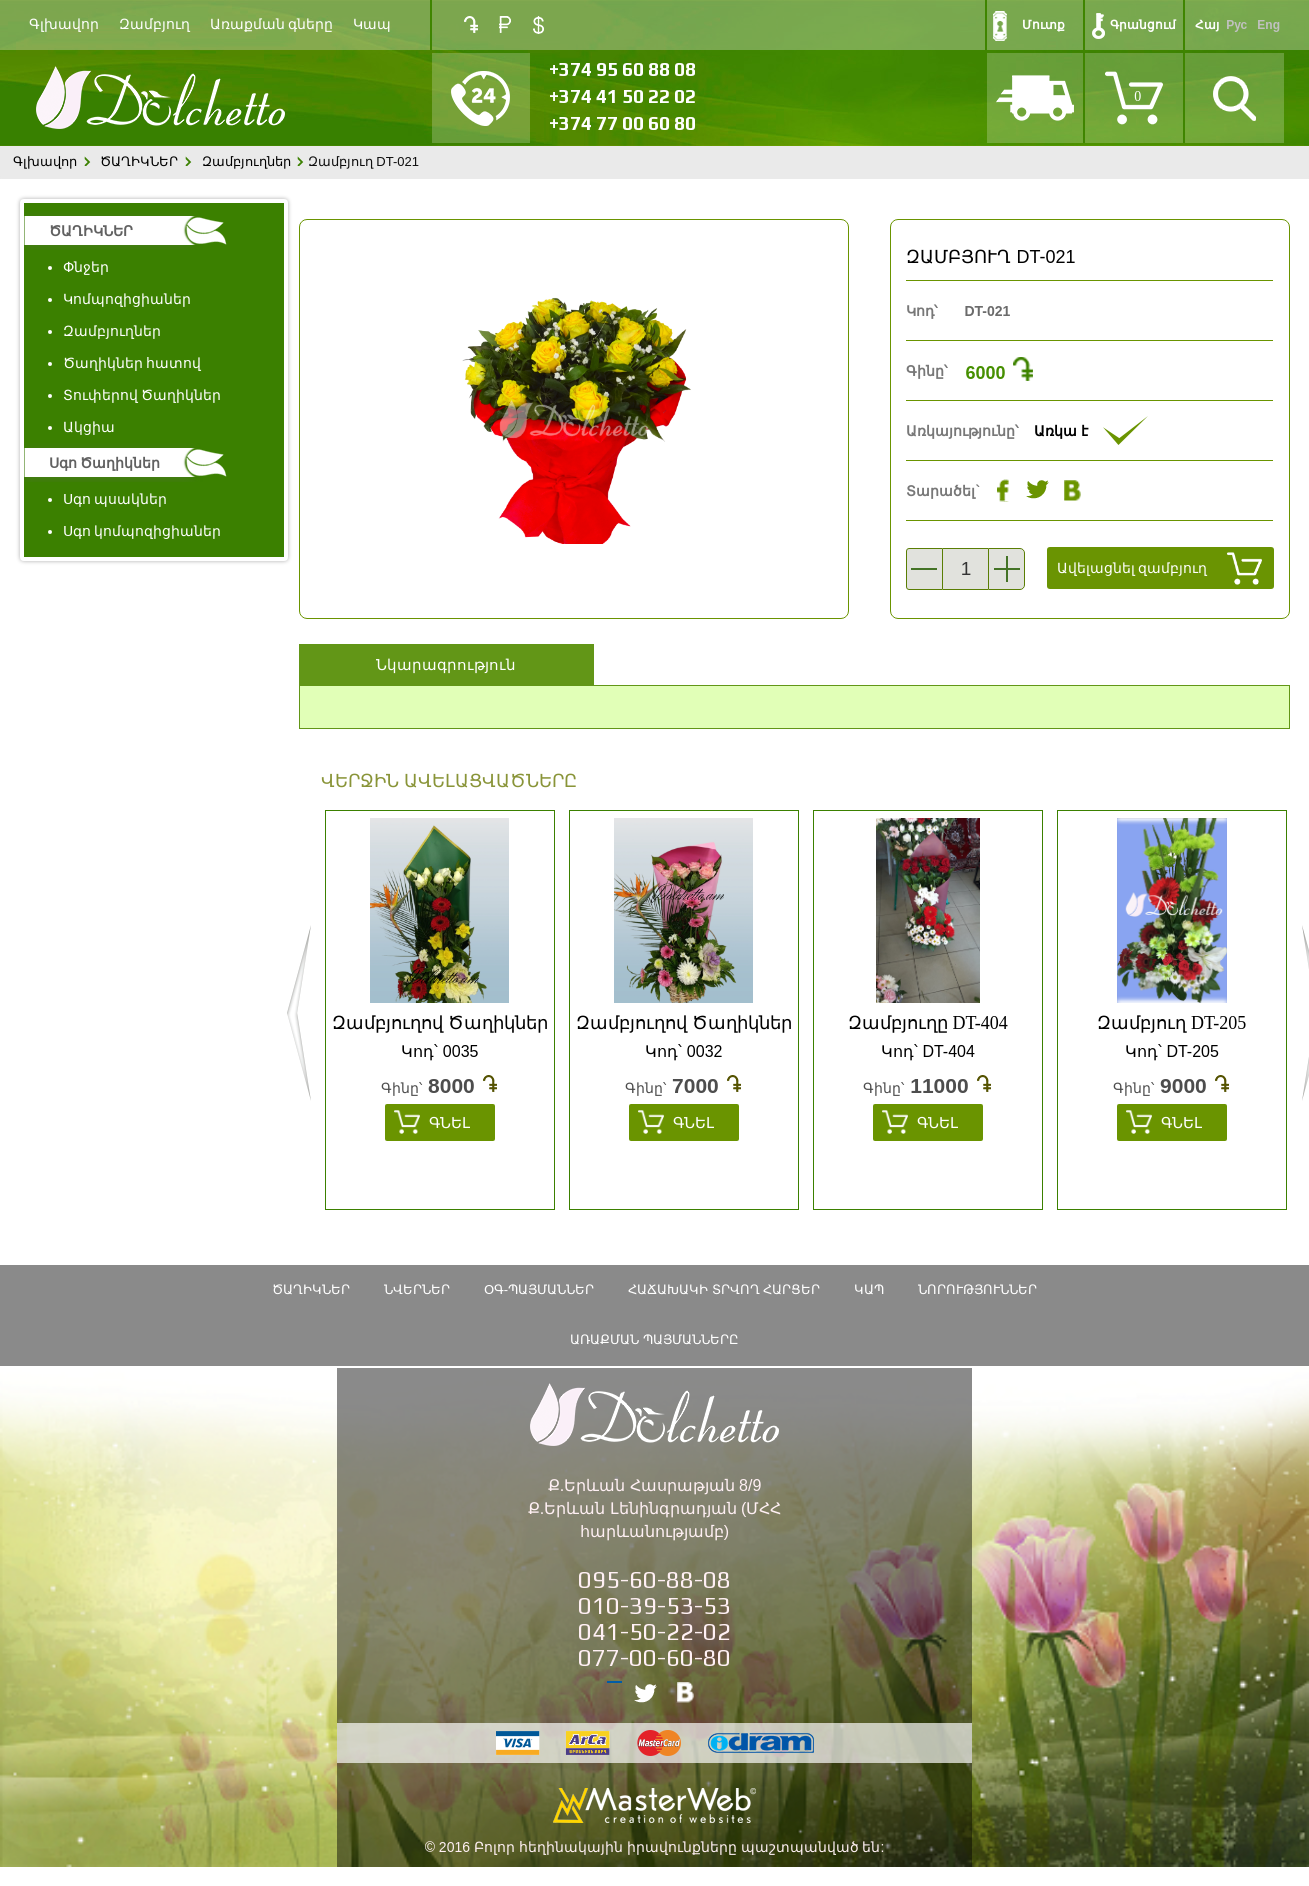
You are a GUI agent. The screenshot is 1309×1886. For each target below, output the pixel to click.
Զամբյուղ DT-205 (1171, 1023)
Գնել (449, 1122)
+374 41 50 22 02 (622, 96)
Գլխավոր (64, 24)
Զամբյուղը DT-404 (928, 1023)
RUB (505, 24)
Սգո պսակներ (115, 499)
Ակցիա (89, 427)
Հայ (1207, 25)
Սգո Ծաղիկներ (105, 463)
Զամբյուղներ (246, 161)
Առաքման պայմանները (654, 1339)
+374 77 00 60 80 (622, 123)
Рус (1236, 25)
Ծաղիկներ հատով (132, 363)
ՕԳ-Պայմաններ (539, 1289)
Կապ (372, 24)
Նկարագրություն (446, 664)
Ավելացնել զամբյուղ (1132, 568)
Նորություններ (977, 1289)
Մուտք (1043, 25)
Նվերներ (417, 1289)
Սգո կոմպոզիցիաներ (142, 531)
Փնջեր (86, 267)
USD (538, 25)
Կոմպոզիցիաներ (127, 299)
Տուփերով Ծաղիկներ (142, 395)
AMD (471, 24)
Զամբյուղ (154, 24)
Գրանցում (1143, 25)
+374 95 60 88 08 (622, 69)
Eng (1268, 25)
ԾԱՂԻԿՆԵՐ (139, 161)
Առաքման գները (272, 24)
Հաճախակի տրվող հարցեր (724, 1289)
